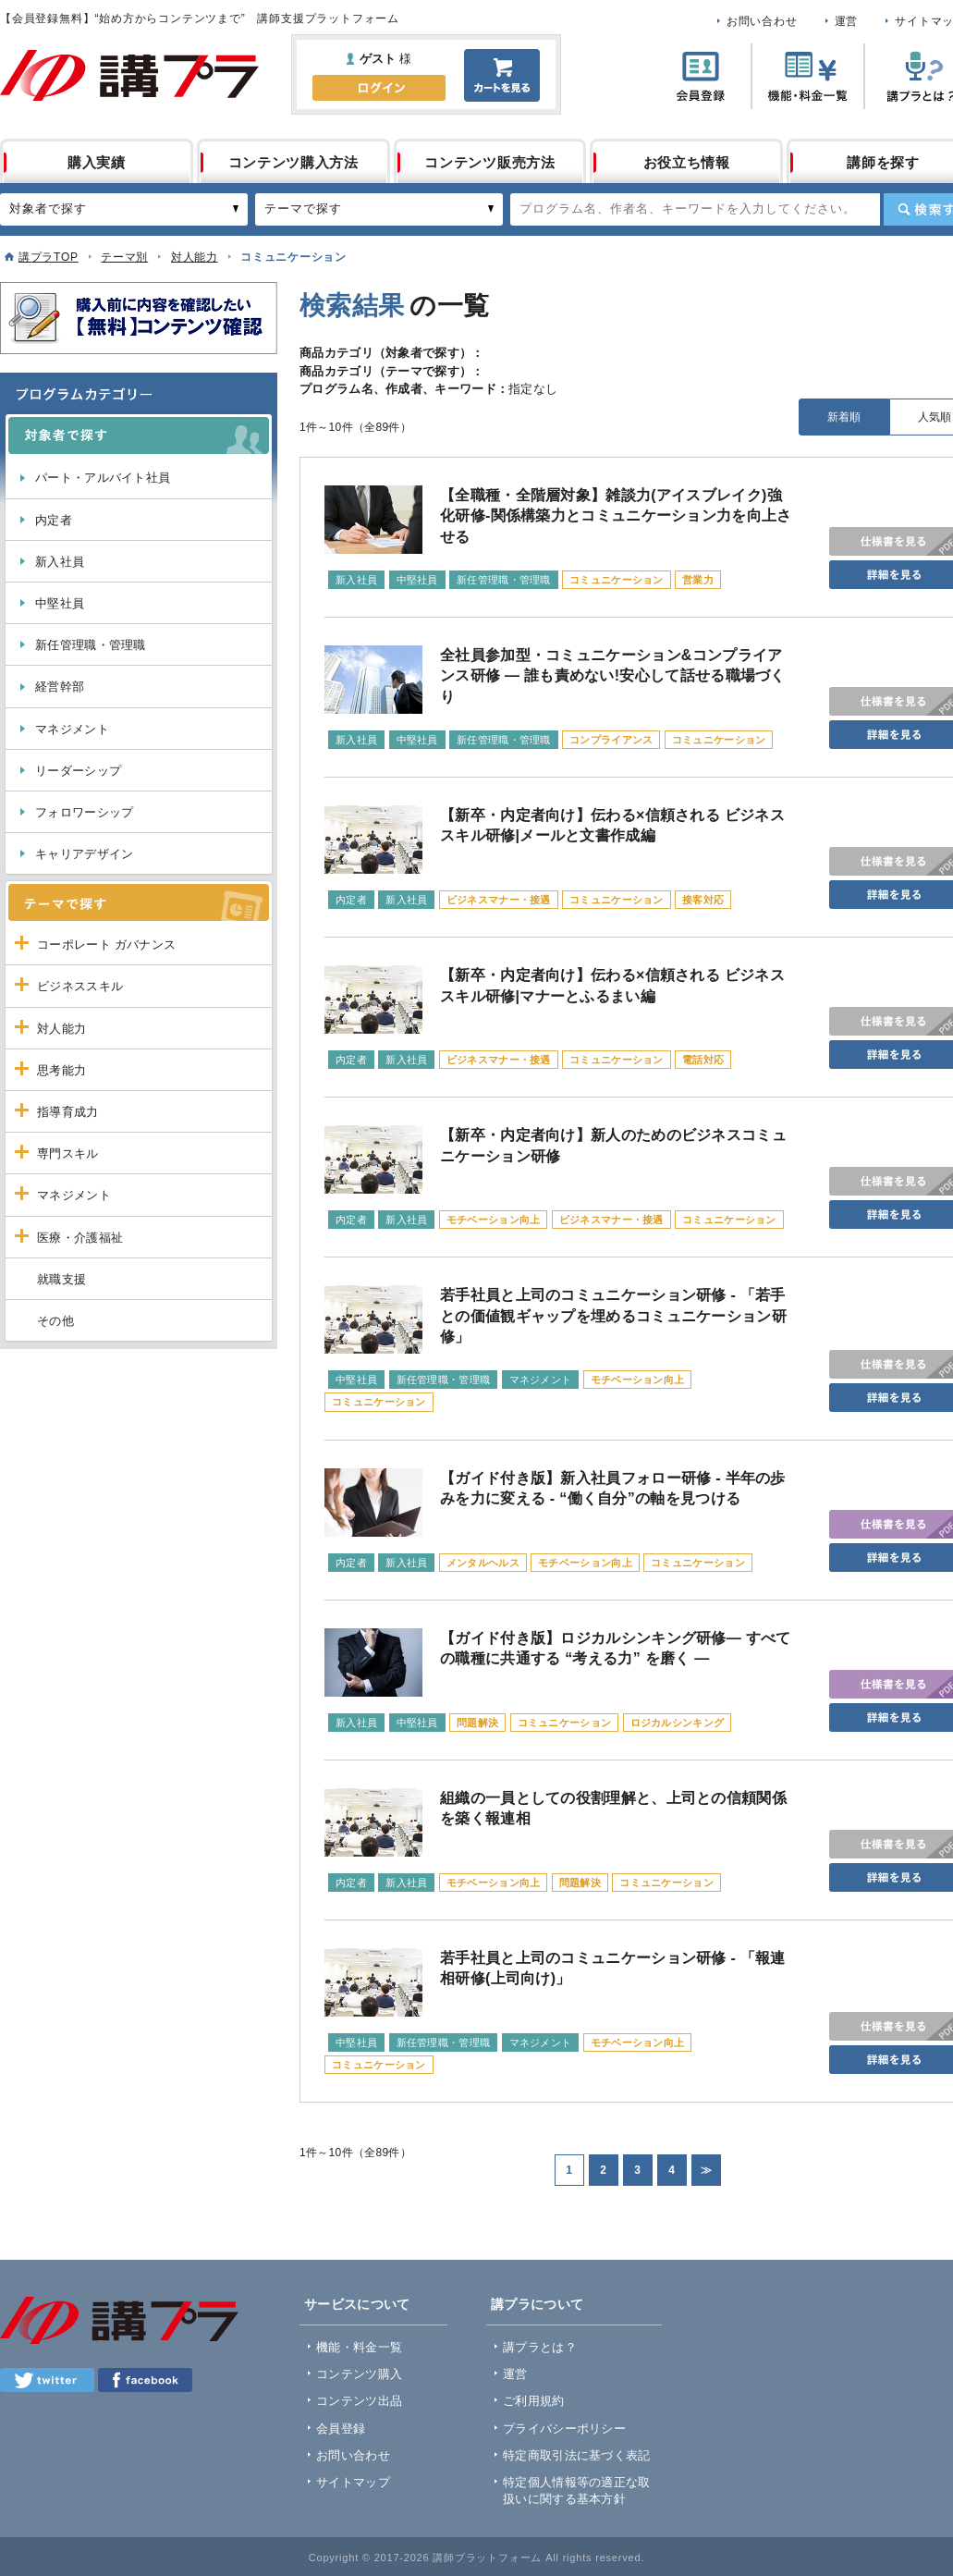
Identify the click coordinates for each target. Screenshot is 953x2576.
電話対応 (703, 1059)
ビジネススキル (80, 986)
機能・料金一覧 (359, 2347)
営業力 (698, 579)
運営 (847, 21)
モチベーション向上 (493, 1219)
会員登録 (340, 2428)
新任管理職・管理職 (90, 645)
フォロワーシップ (84, 812)
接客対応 (703, 899)
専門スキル (68, 1153)
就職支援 (61, 1279)
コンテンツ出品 (359, 2401)
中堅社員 (59, 603)
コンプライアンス (611, 739)
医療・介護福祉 (80, 1238)
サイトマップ (353, 2482)
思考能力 (61, 1070)
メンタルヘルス (482, 1562)
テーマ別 (124, 257)
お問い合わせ (762, 21)
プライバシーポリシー (564, 2428)
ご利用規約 (534, 2401)
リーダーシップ (78, 771)
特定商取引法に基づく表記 (577, 2455)
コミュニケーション (616, 579)
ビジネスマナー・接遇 (498, 899)
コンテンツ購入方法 (293, 162)
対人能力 (194, 257)
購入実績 (96, 162)
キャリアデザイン (84, 854)
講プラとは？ (540, 2347)
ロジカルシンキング (677, 1722)
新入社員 (59, 562)
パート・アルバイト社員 (102, 478)
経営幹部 (59, 686)
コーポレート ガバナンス (106, 944)
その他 (55, 1321)
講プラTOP (48, 257)
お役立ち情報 (686, 162)
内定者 (53, 520)
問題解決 (477, 1722)
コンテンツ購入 (359, 2374)
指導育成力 (68, 1112)
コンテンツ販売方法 (489, 162)
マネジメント (72, 729)
